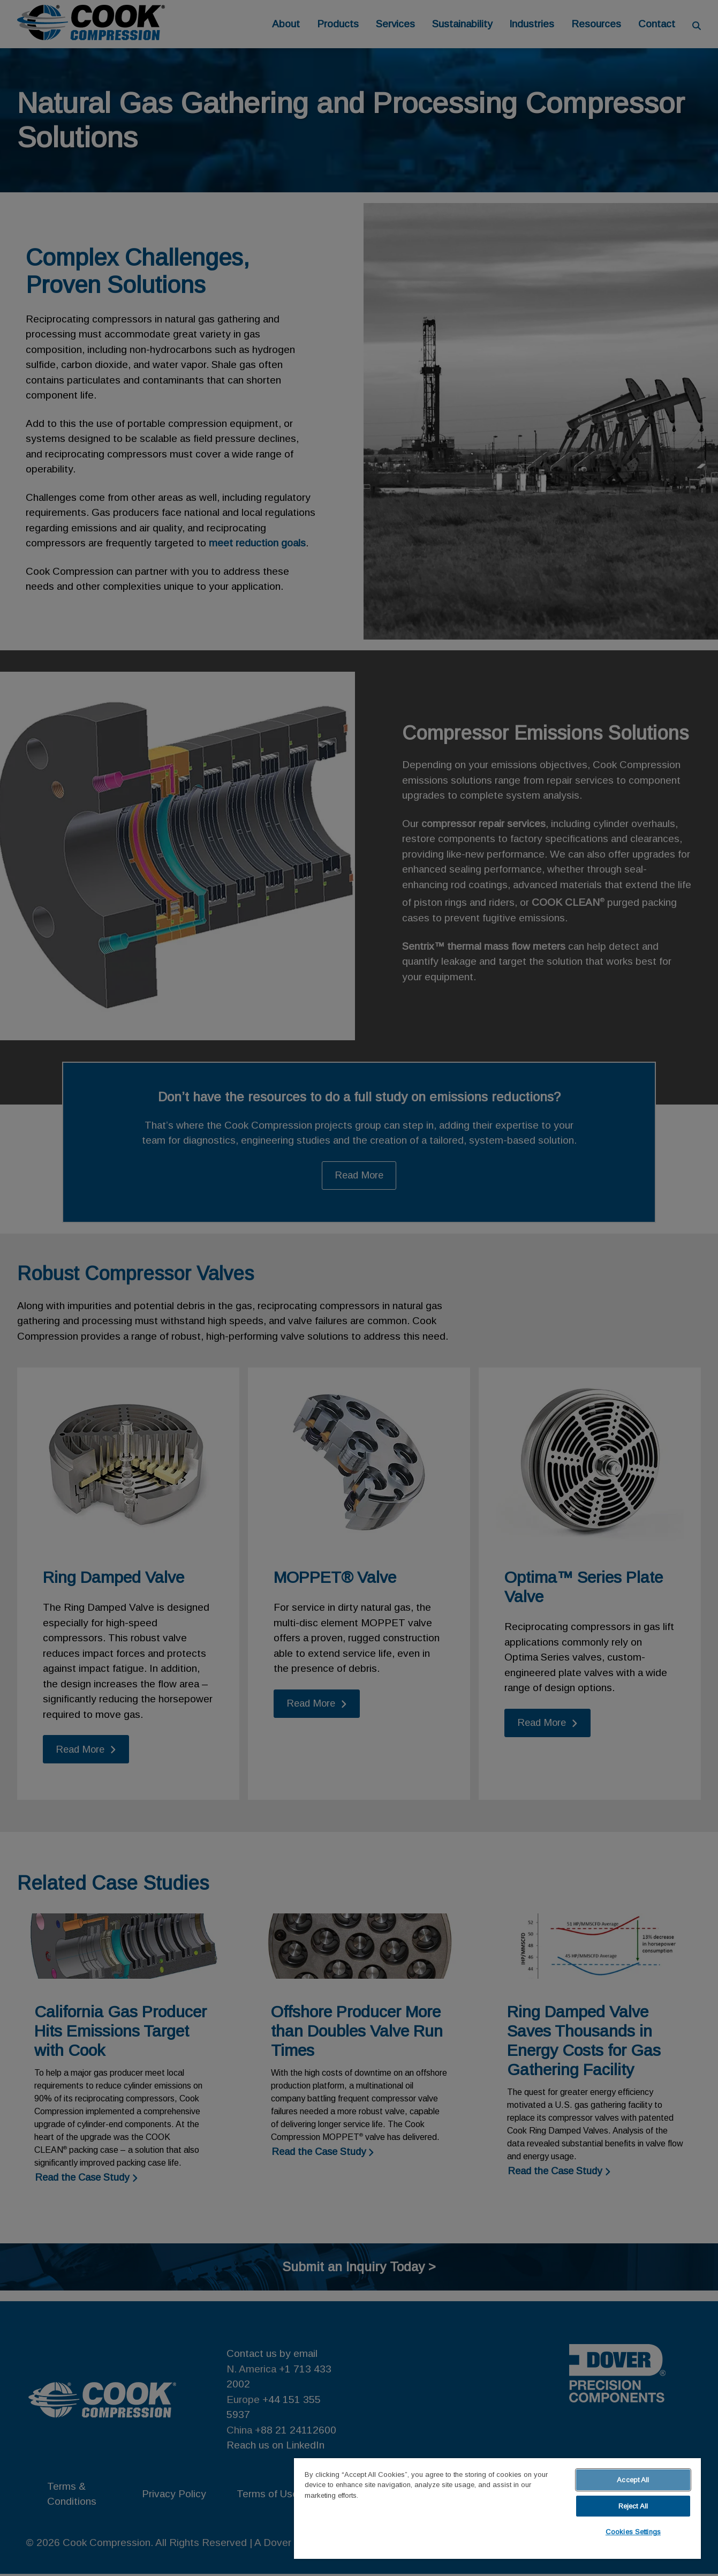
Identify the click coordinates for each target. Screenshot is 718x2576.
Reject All (633, 2506)
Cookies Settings (633, 2532)
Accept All (633, 2480)
